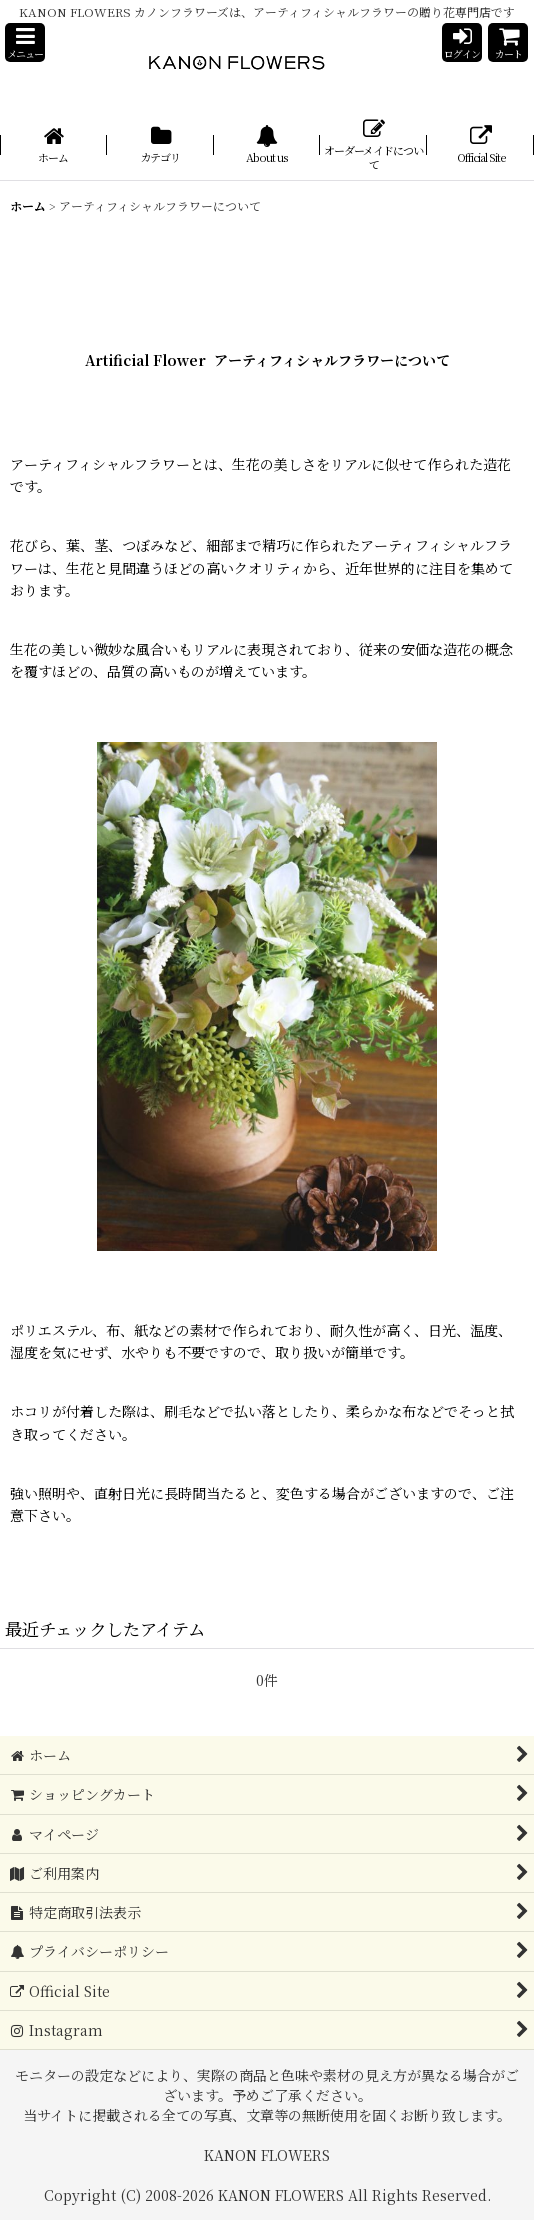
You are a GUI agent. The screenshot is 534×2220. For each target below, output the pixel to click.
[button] (25, 42)
